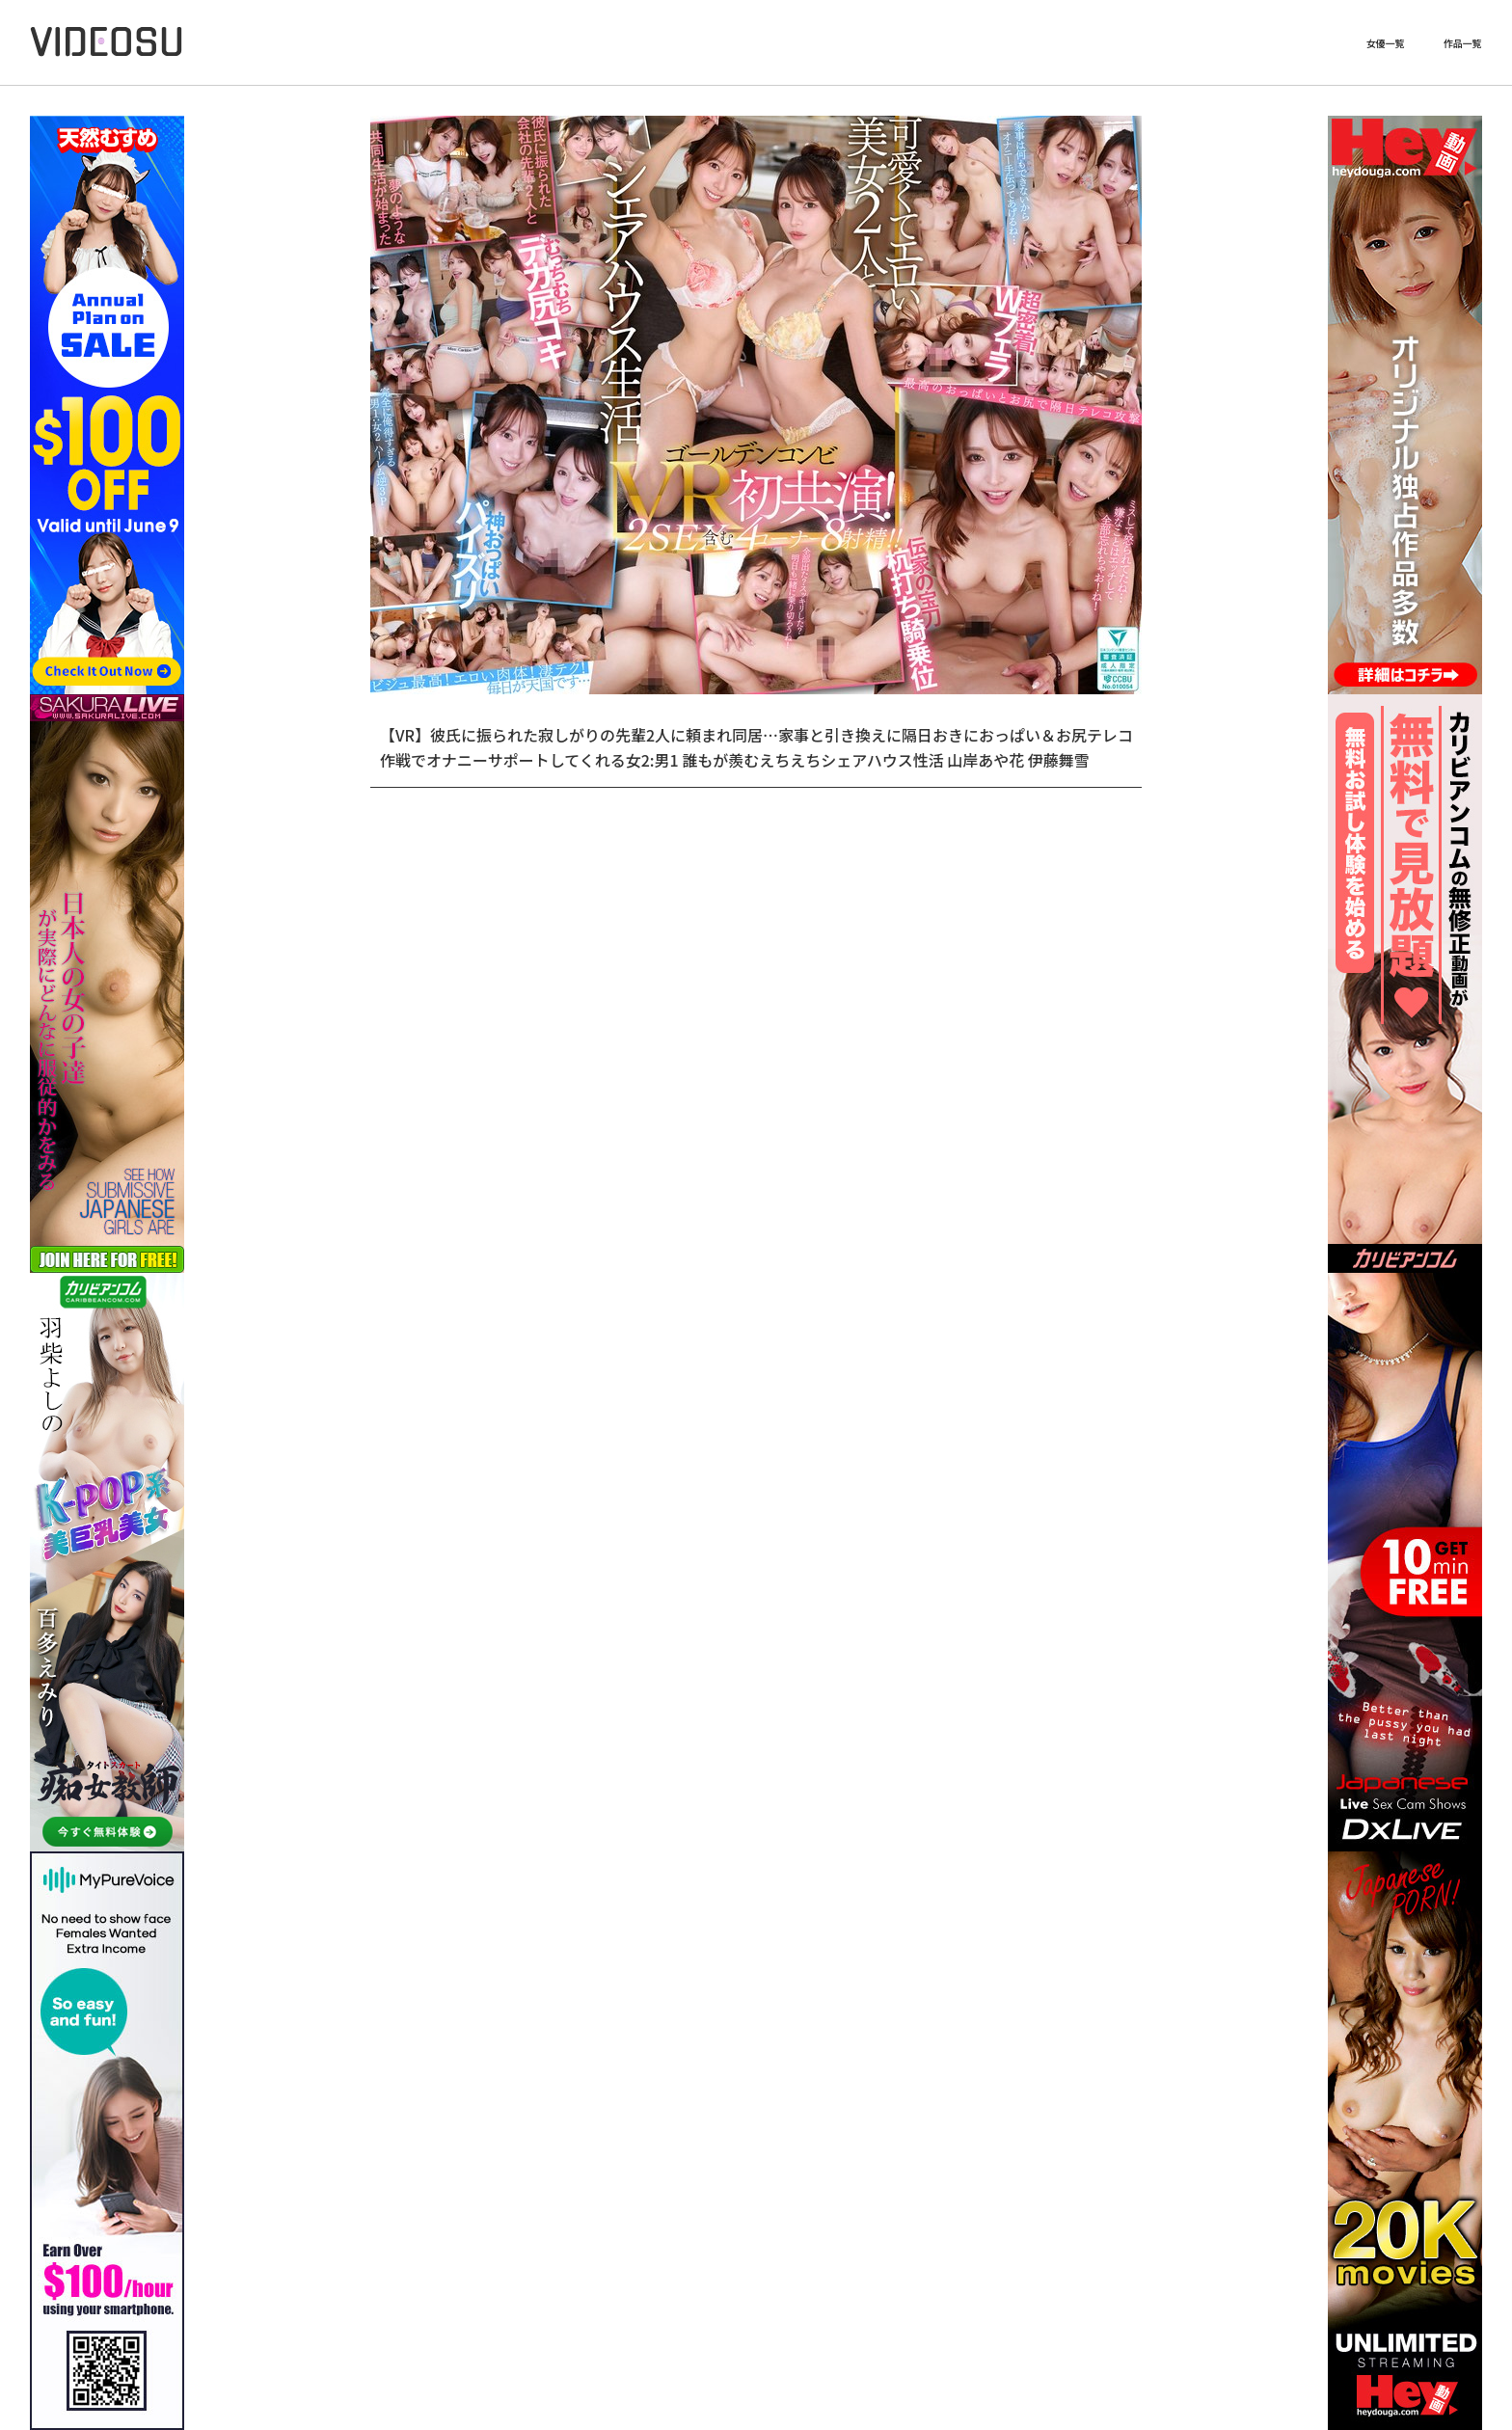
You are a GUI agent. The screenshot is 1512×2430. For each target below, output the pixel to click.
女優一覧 (1385, 43)
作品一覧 (1463, 43)
